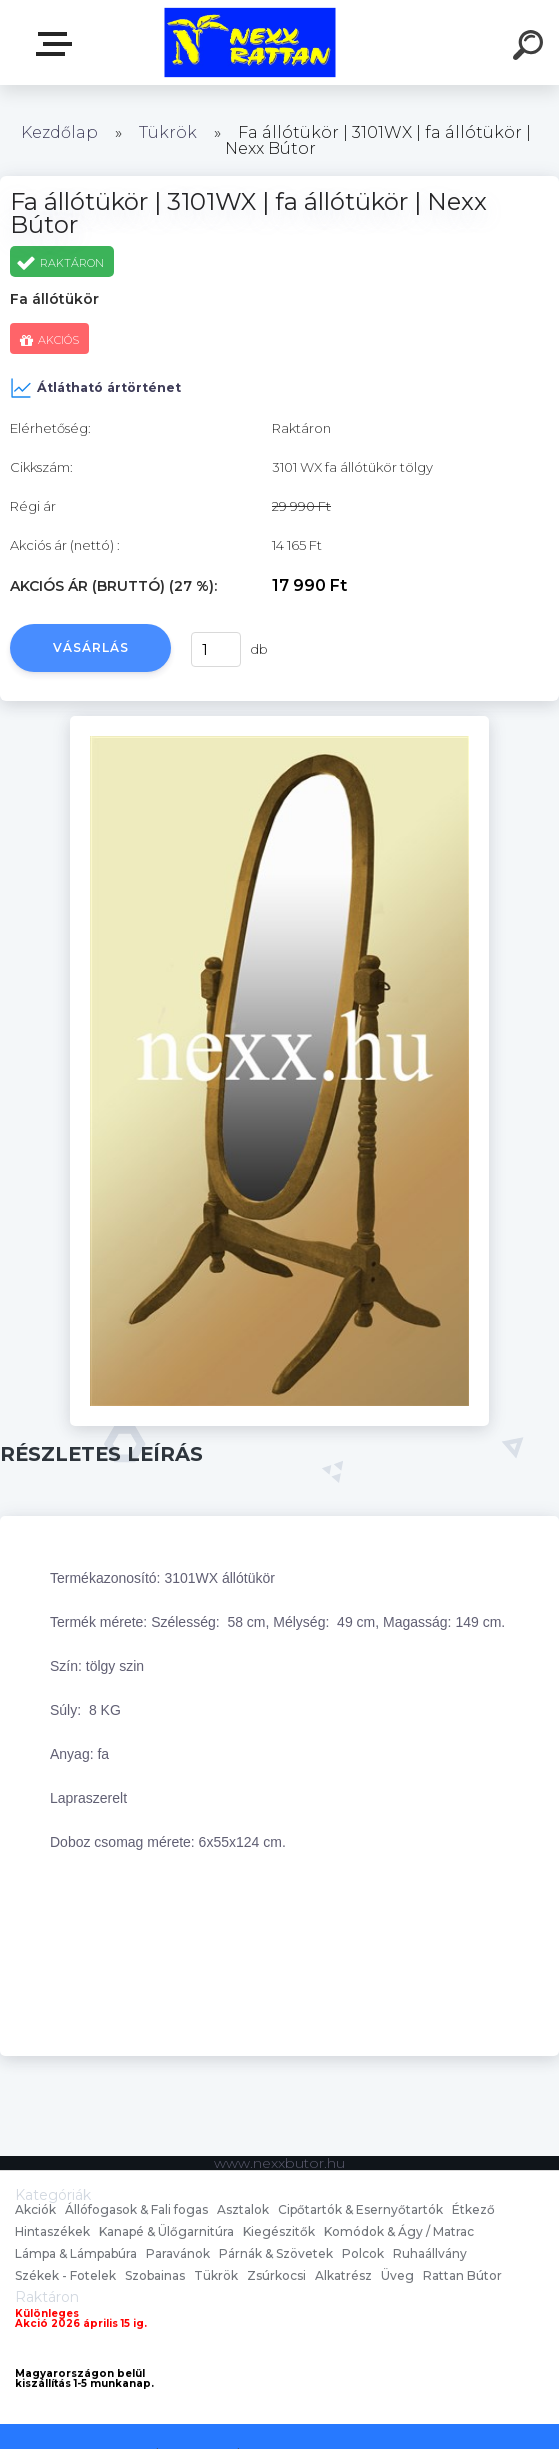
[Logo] (249, 42)
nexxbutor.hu (58, 44)
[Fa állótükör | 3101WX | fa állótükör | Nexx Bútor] (279, 723)
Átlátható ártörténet (95, 388)
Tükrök (168, 132)
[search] (531, 48)
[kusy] (211, 649)
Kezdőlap (59, 132)
